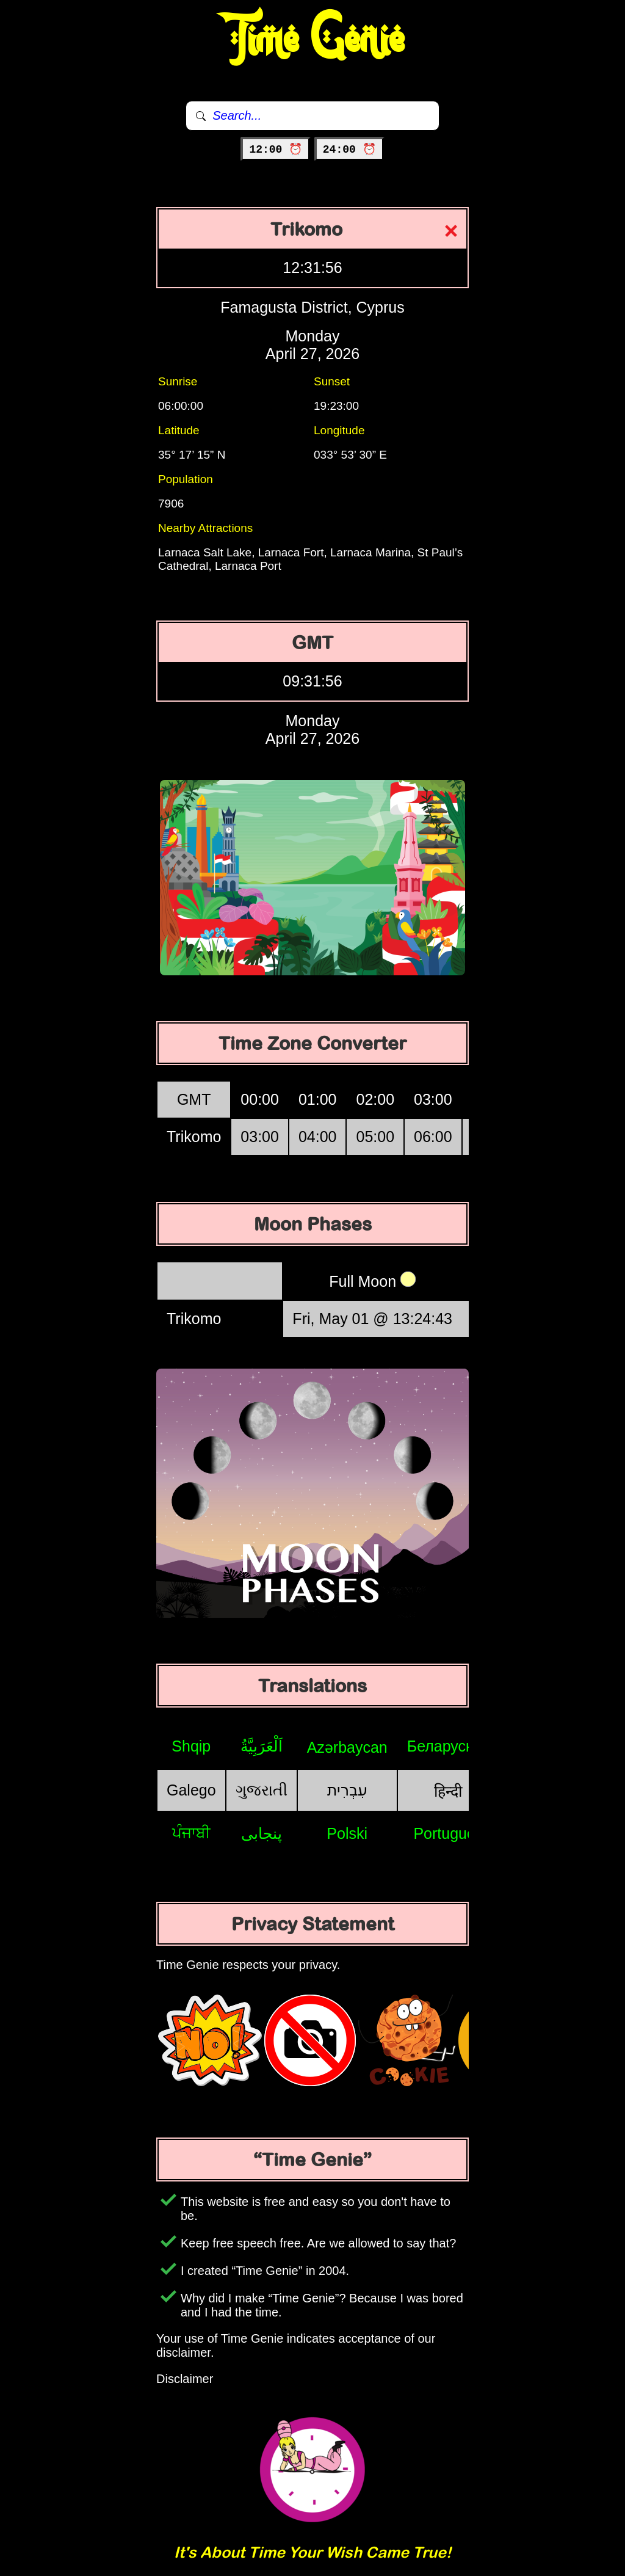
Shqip (191, 1746)
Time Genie (313, 39)
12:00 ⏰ (275, 150)
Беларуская (448, 1746)
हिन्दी (448, 1791)
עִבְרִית (347, 1790)
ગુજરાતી (261, 1790)
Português (448, 1833)
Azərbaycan (347, 1747)
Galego (191, 1790)
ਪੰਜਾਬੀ (191, 1832)
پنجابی (261, 1833)
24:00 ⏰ (349, 150)
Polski (347, 1833)
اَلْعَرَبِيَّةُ (261, 1746)
